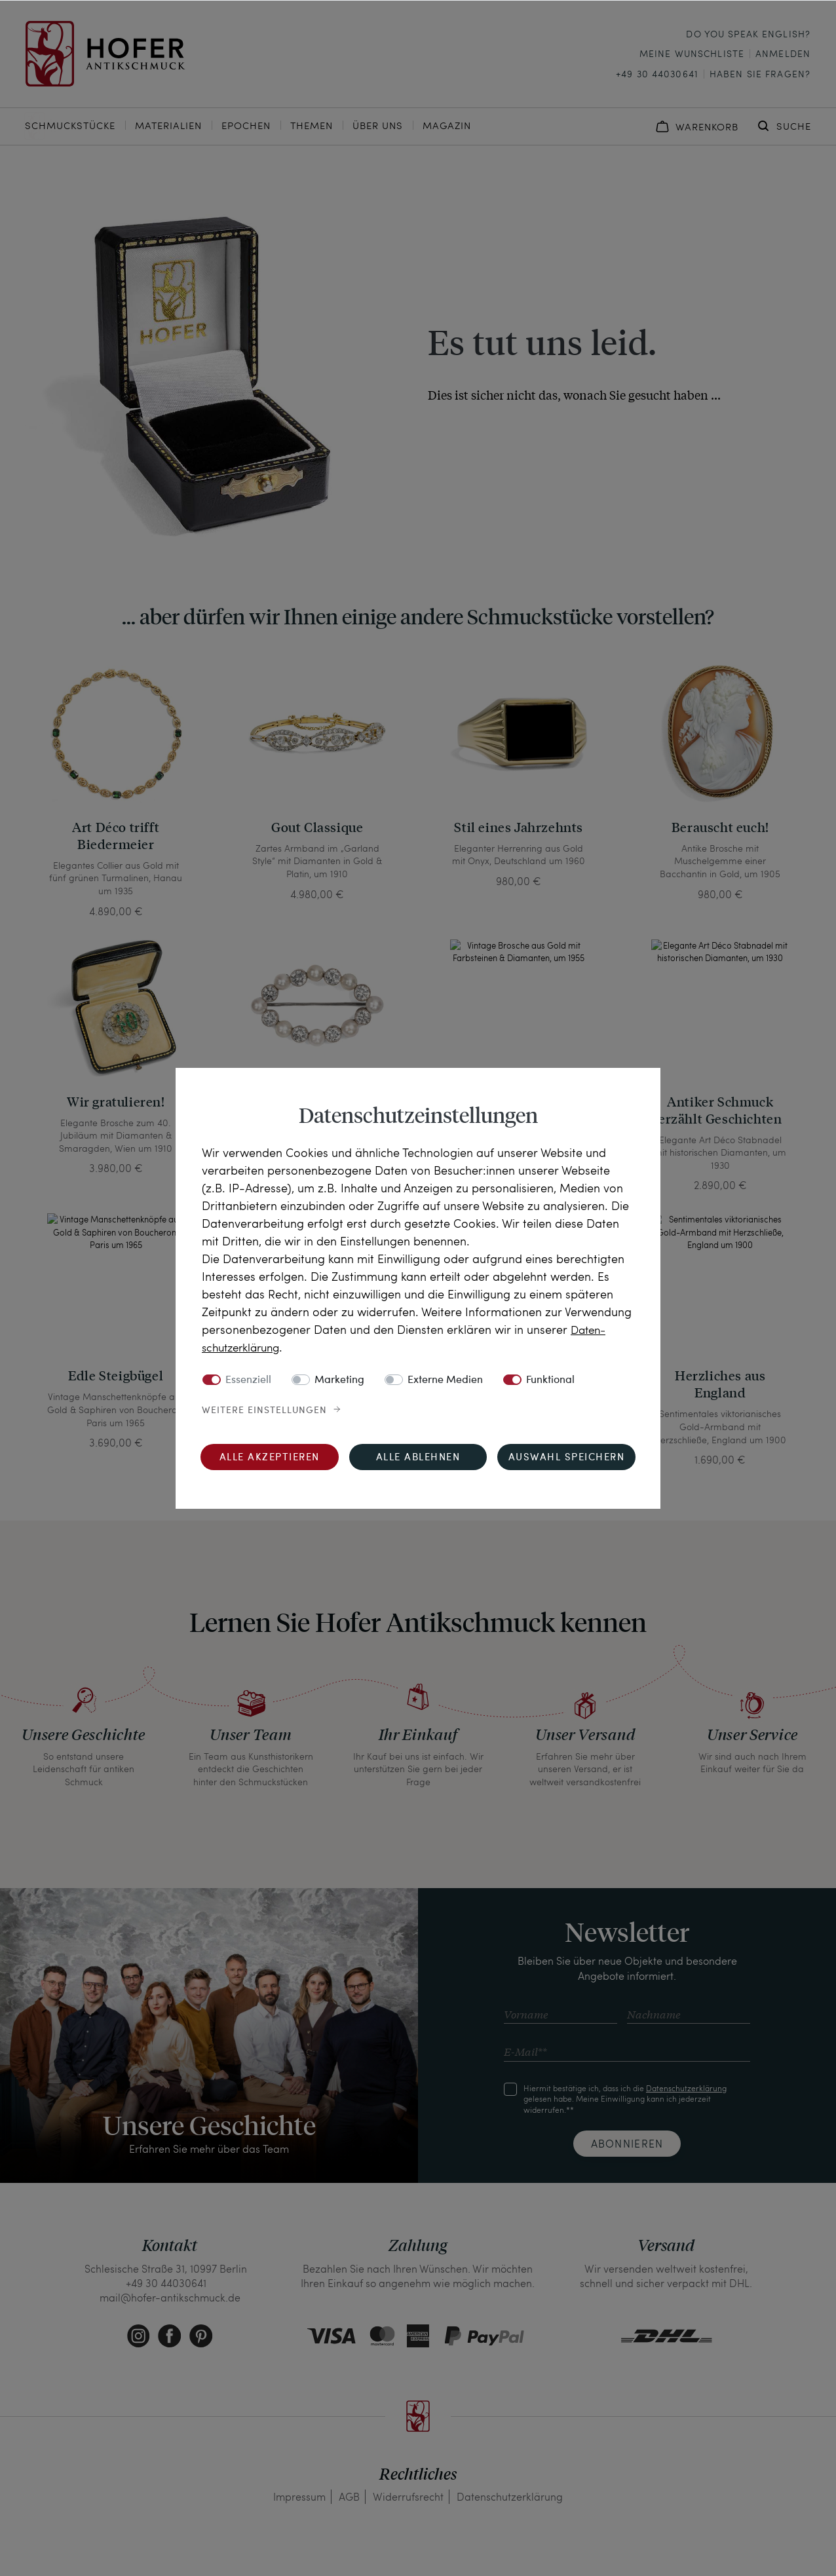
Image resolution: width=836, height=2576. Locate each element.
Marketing (339, 1379)
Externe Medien (445, 1379)
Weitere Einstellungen (264, 1409)
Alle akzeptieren (269, 1457)
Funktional (550, 1379)
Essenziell (248, 1379)
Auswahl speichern (566, 1457)
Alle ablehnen (418, 1457)
